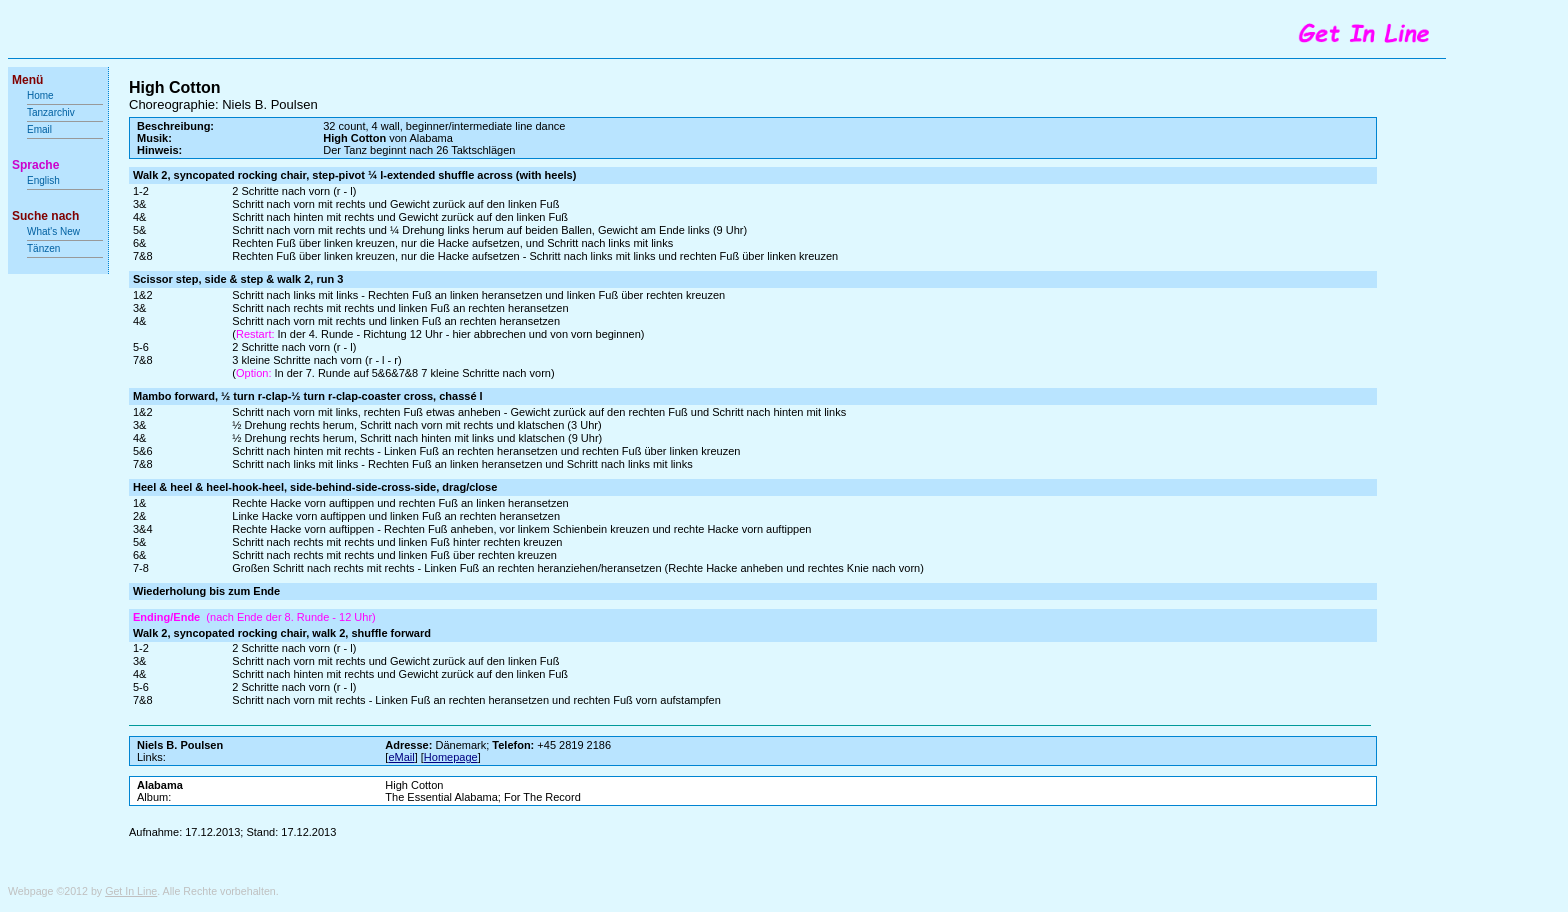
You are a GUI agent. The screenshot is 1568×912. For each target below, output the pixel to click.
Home (40, 95)
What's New (55, 231)
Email (39, 129)
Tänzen (43, 248)
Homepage (451, 757)
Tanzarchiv (51, 112)
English (43, 180)
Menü (27, 80)
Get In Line (131, 891)
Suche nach (45, 216)
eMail (401, 757)
